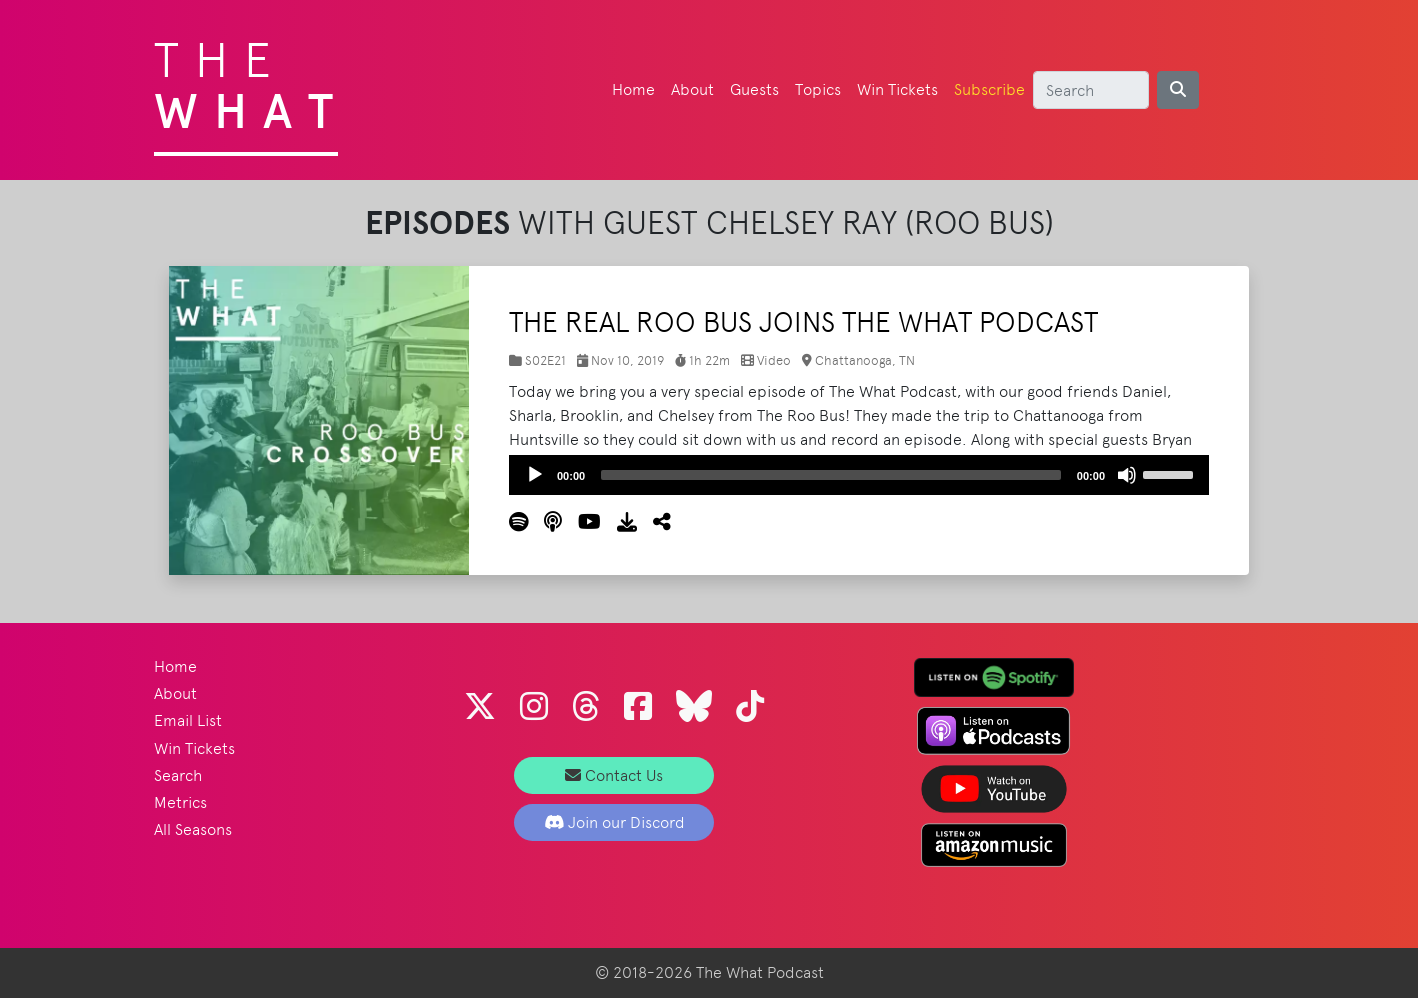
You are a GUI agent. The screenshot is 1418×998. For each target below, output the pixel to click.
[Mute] (1127, 475)
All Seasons (193, 829)
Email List (188, 720)
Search (178, 775)
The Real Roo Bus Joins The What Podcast (803, 322)
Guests (754, 89)
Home (633, 89)
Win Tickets (897, 89)
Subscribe (989, 89)
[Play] (535, 475)
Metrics (180, 802)
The (251, 80)
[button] (654, 522)
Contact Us (614, 775)
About (692, 89)
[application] (859, 475)
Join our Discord (614, 822)
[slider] (831, 475)
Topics (818, 89)
